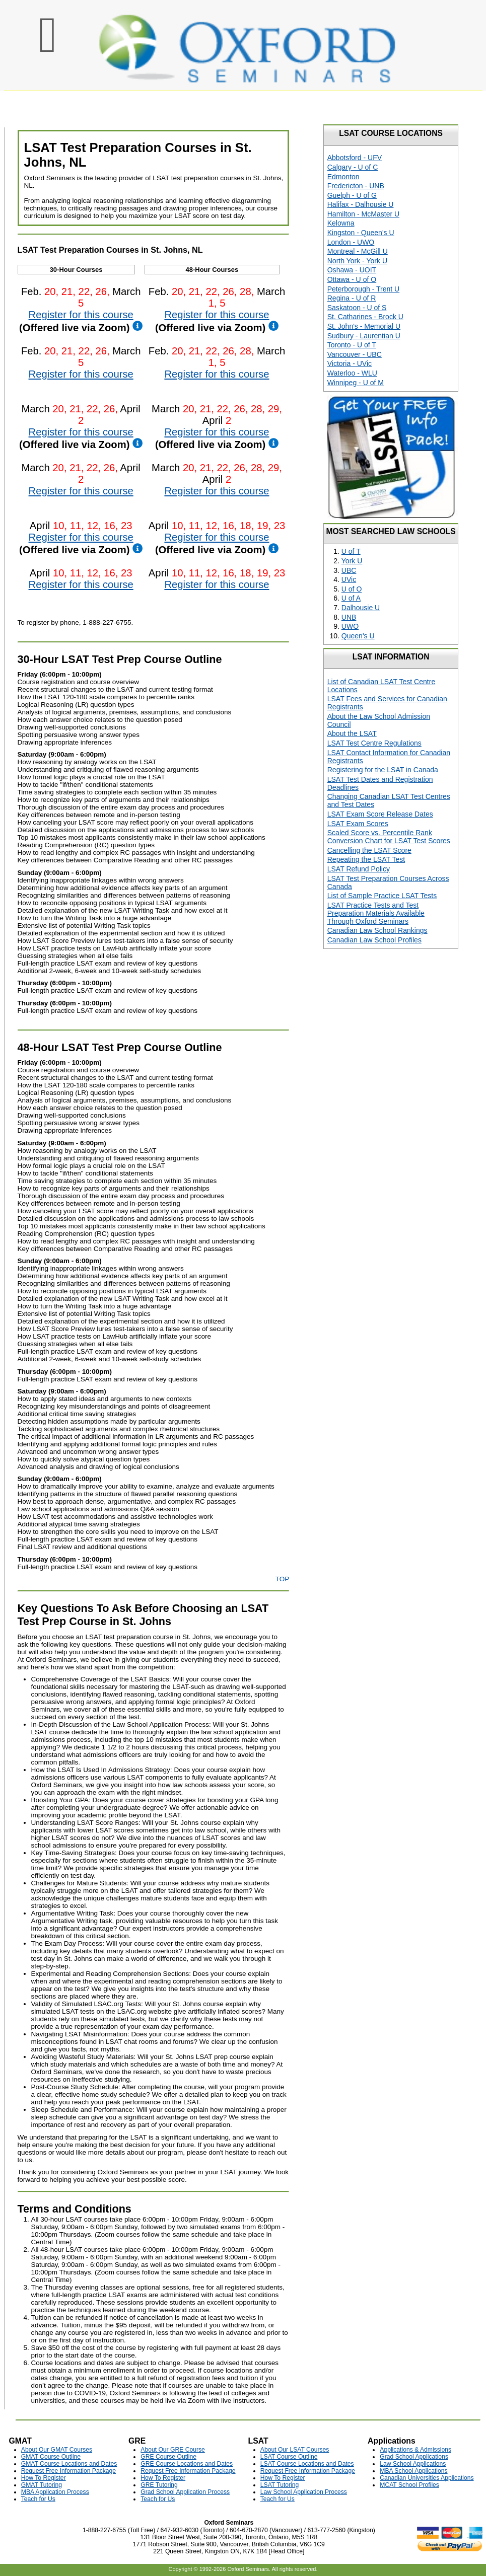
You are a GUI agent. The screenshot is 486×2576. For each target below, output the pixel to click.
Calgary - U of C (352, 167)
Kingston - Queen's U (360, 233)
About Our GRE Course (173, 2449)
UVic (348, 579)
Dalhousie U (360, 608)
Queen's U (358, 636)
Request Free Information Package (68, 2470)
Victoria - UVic (349, 363)
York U (352, 561)
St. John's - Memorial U (363, 326)
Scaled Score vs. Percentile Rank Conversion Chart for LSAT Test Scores (388, 837)
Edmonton (343, 177)
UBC (349, 570)
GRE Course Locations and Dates (187, 2463)
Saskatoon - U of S (357, 308)
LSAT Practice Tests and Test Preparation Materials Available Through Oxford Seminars (376, 913)
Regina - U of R (351, 298)
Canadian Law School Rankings (377, 930)
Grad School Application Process (185, 2491)
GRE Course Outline (168, 2456)
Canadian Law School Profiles (374, 940)
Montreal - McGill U (357, 251)
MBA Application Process (55, 2491)
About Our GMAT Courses (56, 2449)
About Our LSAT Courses (294, 2449)
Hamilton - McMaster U (363, 214)
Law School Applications (413, 2463)
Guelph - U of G (352, 195)
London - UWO (351, 242)
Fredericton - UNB (355, 186)
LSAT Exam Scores (357, 824)
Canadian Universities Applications (426, 2477)
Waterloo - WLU (352, 373)
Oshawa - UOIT (351, 270)
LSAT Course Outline (289, 2456)
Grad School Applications (414, 2456)
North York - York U (357, 261)
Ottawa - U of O (351, 279)
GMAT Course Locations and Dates (69, 2463)
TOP (282, 1579)
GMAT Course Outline (51, 2456)
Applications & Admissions (415, 2449)
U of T (351, 551)
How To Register (43, 2477)
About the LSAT (352, 733)
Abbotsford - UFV (354, 158)
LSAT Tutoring (279, 2484)
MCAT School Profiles (409, 2484)
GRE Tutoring (159, 2484)
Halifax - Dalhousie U (360, 204)
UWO (350, 626)
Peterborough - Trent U (363, 289)
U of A (351, 598)
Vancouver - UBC (354, 354)
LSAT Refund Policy (358, 869)
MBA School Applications (413, 2470)
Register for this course (81, 314)
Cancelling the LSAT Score (369, 850)
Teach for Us (38, 2499)
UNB (349, 617)
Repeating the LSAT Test (366, 859)
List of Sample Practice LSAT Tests (382, 896)
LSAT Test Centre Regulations (374, 743)
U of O (351, 589)
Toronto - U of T (351, 345)
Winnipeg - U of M (355, 383)
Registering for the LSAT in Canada (382, 770)
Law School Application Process (303, 2491)
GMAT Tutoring (41, 2484)
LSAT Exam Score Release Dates (380, 814)
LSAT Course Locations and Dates (307, 2463)
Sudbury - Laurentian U (363, 336)
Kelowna (341, 223)
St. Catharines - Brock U (365, 317)
